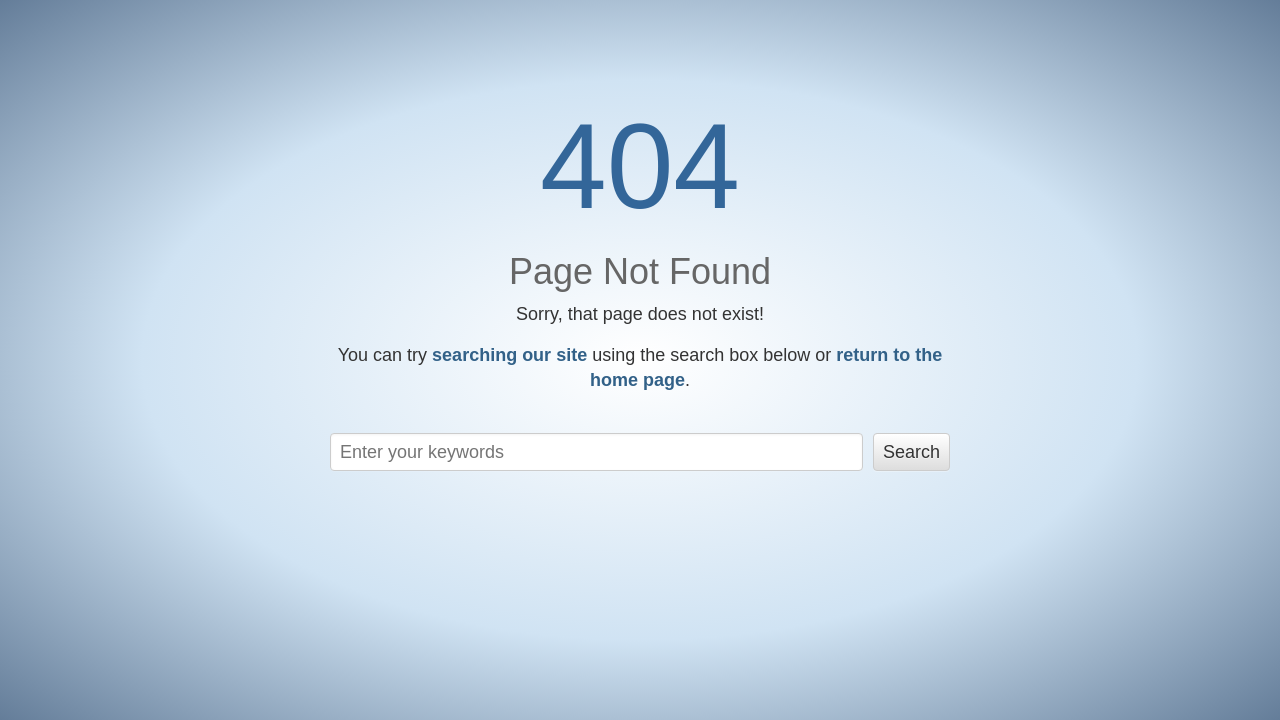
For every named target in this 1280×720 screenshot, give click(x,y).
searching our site (509, 355)
